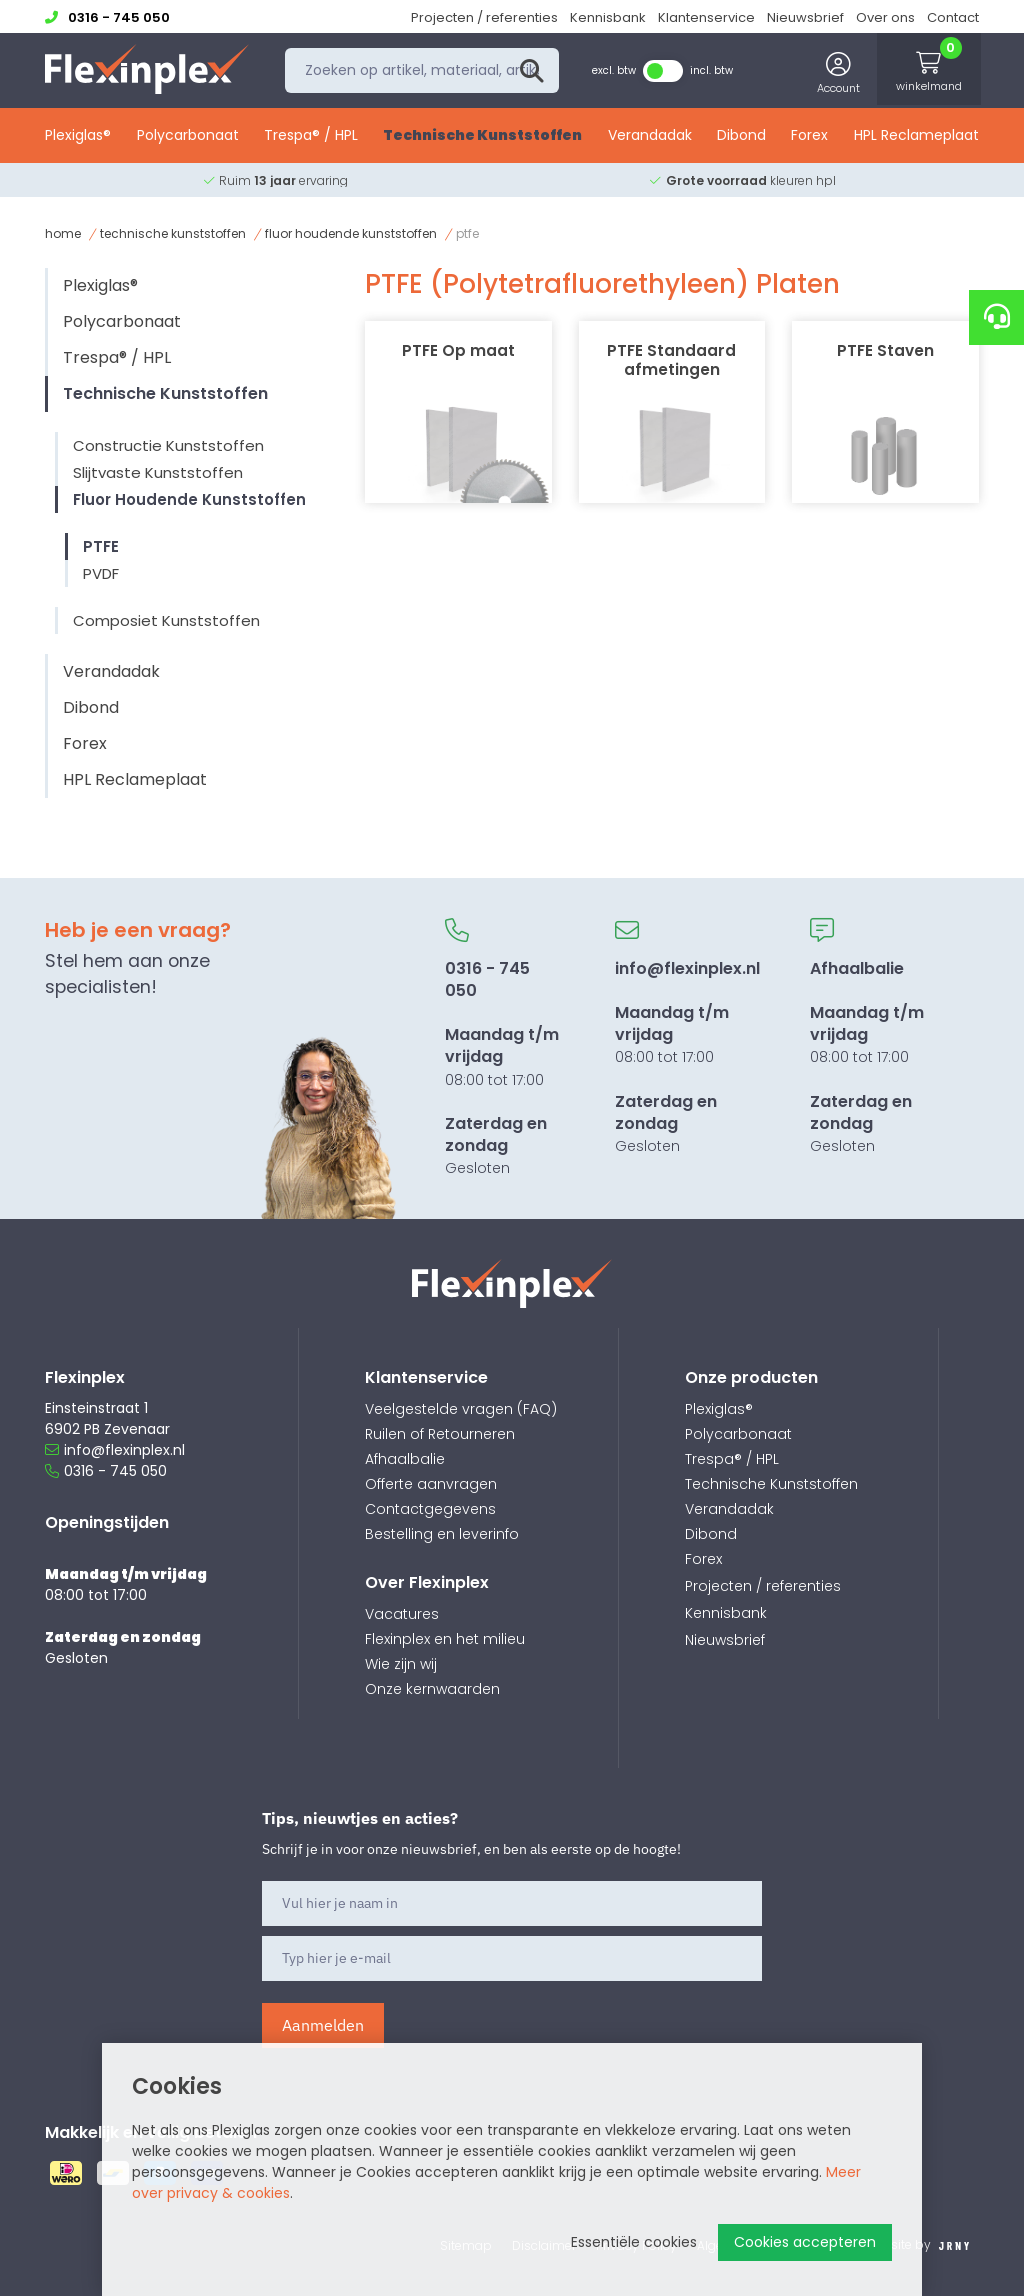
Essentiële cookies (634, 2242)
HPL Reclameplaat (916, 137)
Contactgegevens (430, 1509)
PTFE (101, 546)
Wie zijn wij (401, 1664)
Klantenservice (706, 17)
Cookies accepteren (805, 2242)
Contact (953, 17)
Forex (809, 137)
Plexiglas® (78, 137)
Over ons (885, 17)
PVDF (101, 573)
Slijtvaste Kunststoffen (158, 472)
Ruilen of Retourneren (440, 1434)
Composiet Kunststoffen (166, 620)
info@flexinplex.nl (115, 1450)
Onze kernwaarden (432, 1689)
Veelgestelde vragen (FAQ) (461, 1409)
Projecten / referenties (484, 17)
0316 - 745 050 (106, 1471)
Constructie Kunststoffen (168, 445)
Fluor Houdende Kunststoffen (351, 233)
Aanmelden (323, 2025)
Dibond (741, 137)
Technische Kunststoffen (482, 137)
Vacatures (402, 1614)
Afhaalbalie (405, 1459)
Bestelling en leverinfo (442, 1534)
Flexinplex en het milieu (445, 1639)
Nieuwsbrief (805, 17)
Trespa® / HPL (311, 137)
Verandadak (650, 137)
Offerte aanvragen (431, 1484)
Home (63, 233)
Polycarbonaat (188, 137)
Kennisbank (608, 17)
